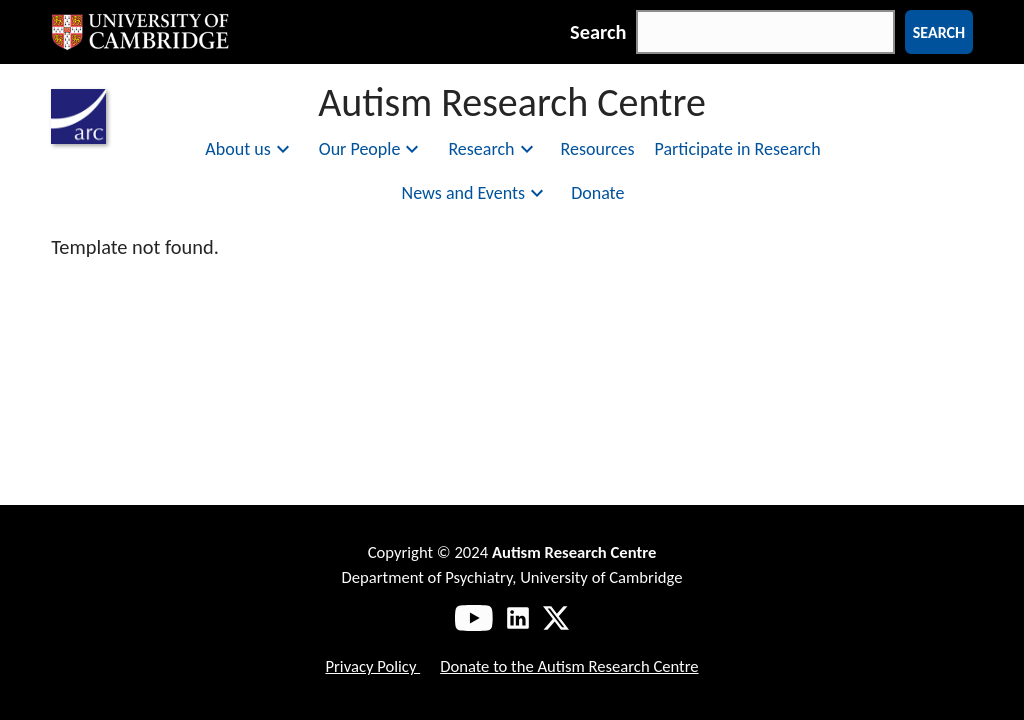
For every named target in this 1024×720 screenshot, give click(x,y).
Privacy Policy (372, 666)
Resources (598, 149)
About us (249, 149)
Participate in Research (738, 149)
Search (598, 32)
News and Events (476, 193)
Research (493, 149)
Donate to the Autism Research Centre (569, 666)
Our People (372, 149)
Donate (597, 193)
